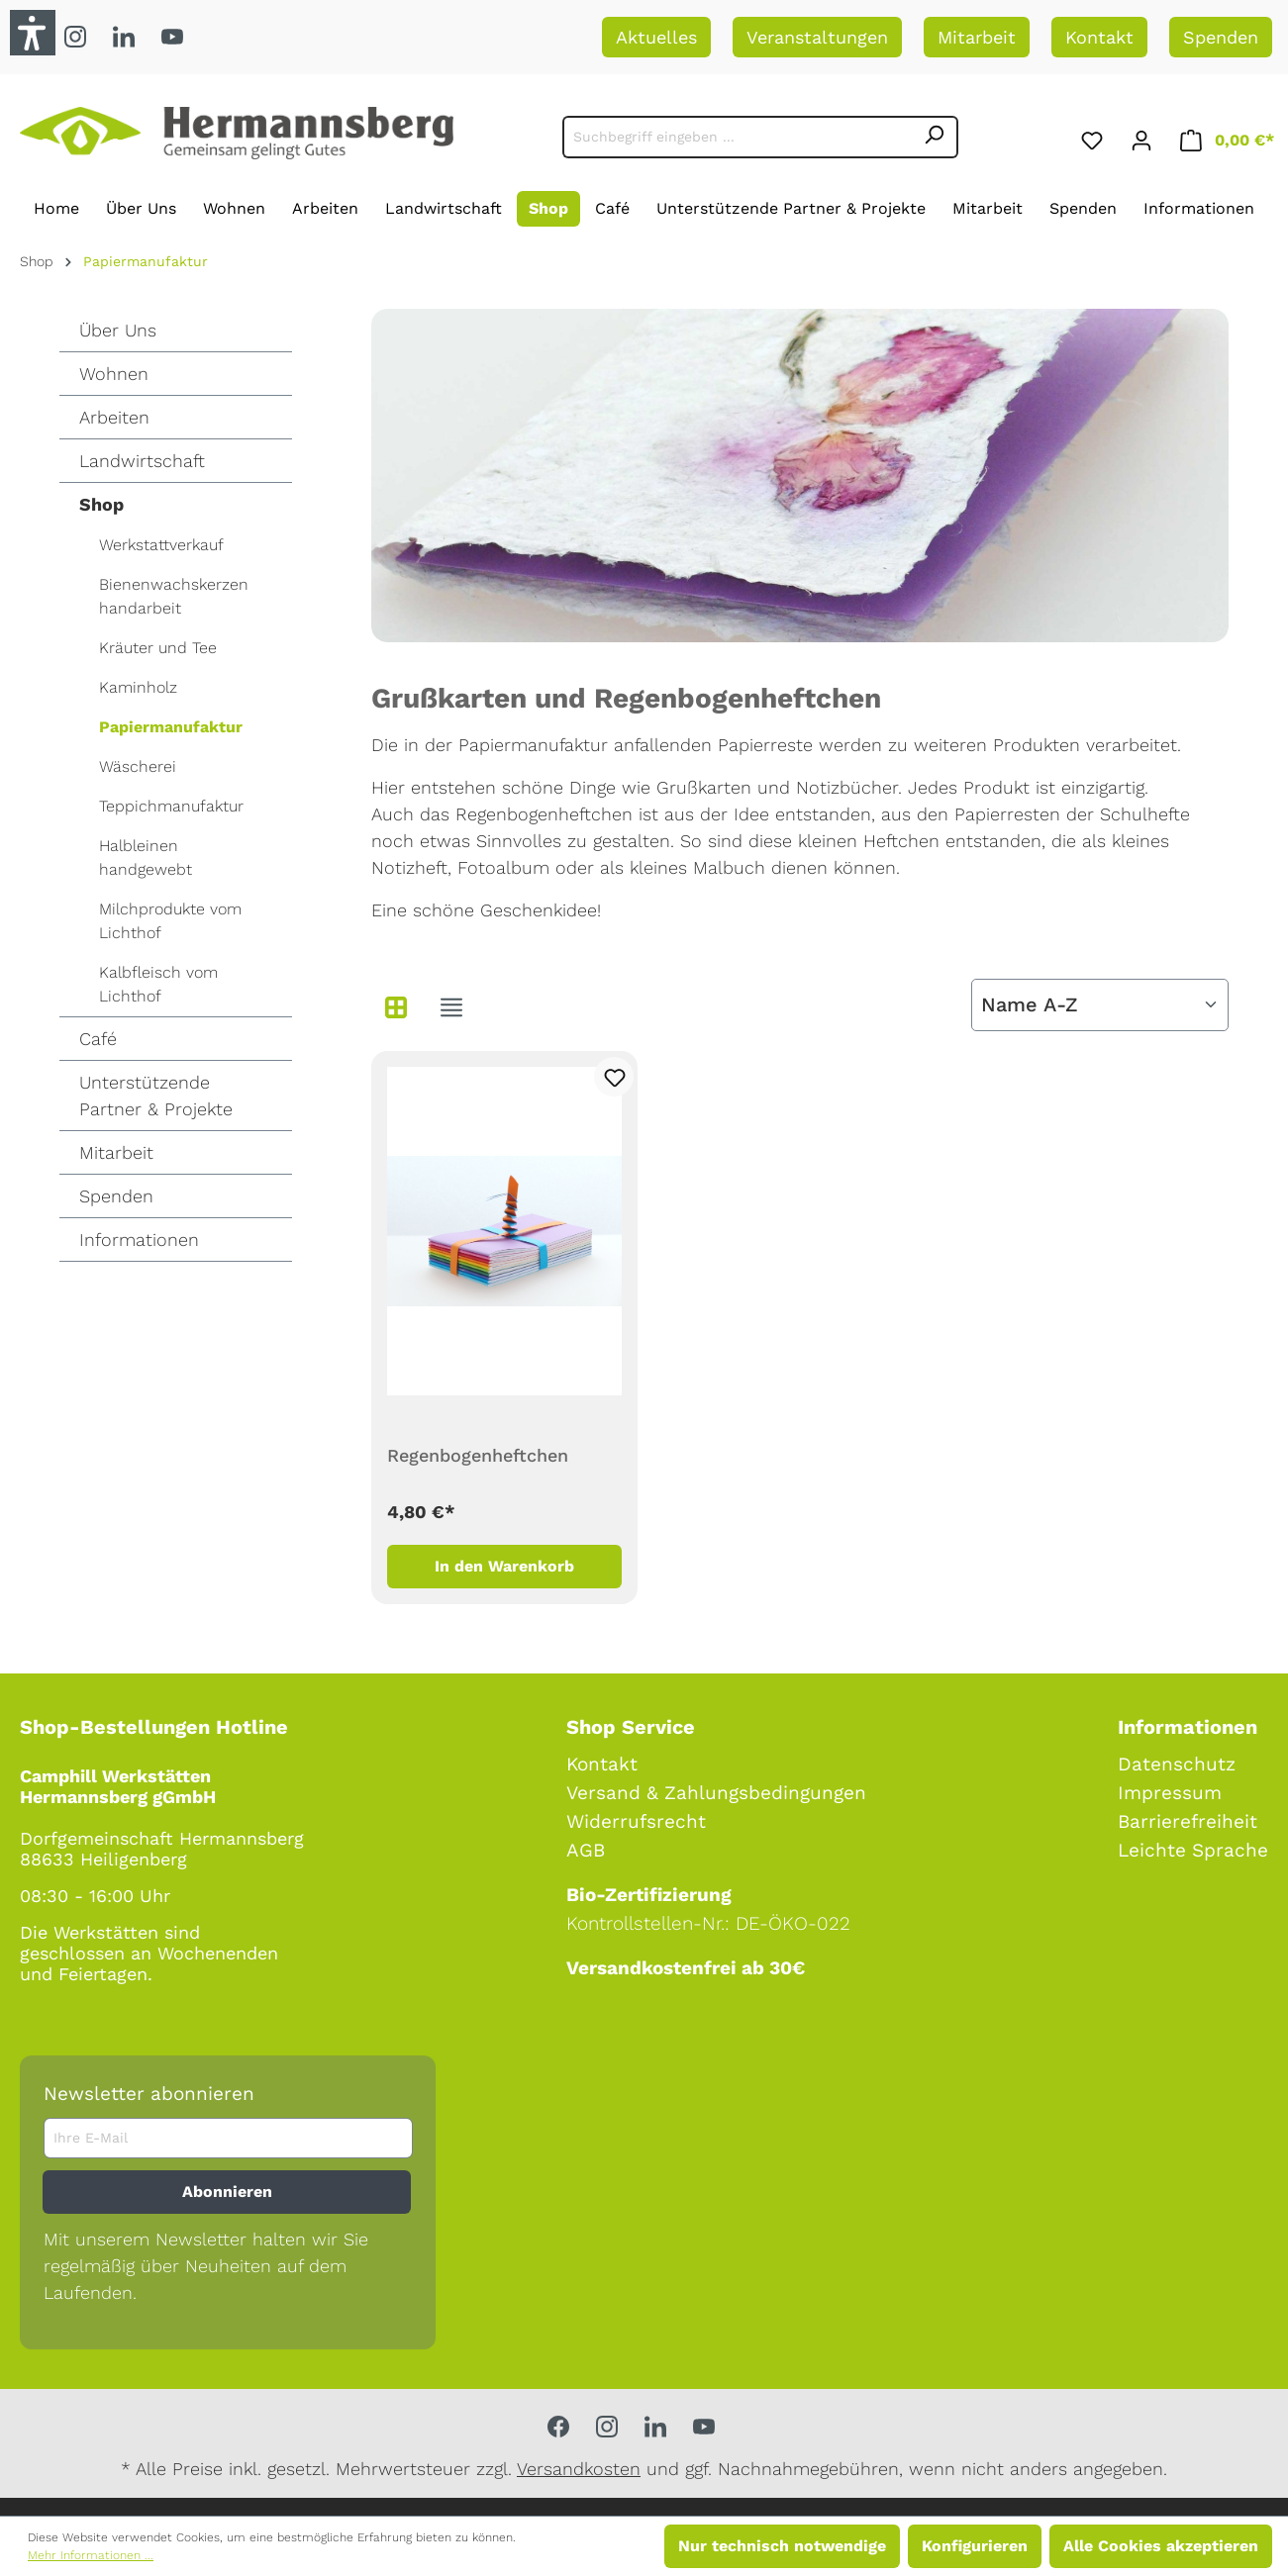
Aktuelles (656, 37)
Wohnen (114, 373)
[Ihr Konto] (1141, 137)
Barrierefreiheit (1187, 1821)
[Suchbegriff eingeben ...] (737, 137)
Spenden (1220, 37)
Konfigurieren (975, 2545)
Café (98, 1038)
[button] (32, 32)
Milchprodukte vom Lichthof (170, 921)
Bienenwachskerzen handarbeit (173, 596)
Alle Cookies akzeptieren (1160, 2545)
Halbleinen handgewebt (145, 857)
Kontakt (1099, 37)
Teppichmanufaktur (171, 806)
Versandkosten (579, 2468)
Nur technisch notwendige (782, 2545)
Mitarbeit (977, 37)
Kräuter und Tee (158, 647)
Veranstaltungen (817, 37)
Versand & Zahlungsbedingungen (716, 1792)
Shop (101, 504)
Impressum (1170, 1792)
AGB (585, 1850)
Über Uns (117, 330)
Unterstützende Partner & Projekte (156, 1095)
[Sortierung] (1100, 1005)
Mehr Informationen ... (90, 2555)
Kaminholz (138, 687)
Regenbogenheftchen (477, 1455)
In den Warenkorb (504, 1566)
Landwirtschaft (142, 460)
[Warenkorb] (1227, 137)
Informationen (139, 1239)
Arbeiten (114, 417)
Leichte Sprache (1193, 1850)
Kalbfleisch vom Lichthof (158, 984)
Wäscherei (137, 766)
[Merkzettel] (1092, 137)
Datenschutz (1177, 1764)
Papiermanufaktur (171, 726)
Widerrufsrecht (636, 1821)
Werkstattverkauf (161, 544)
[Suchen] (934, 137)
